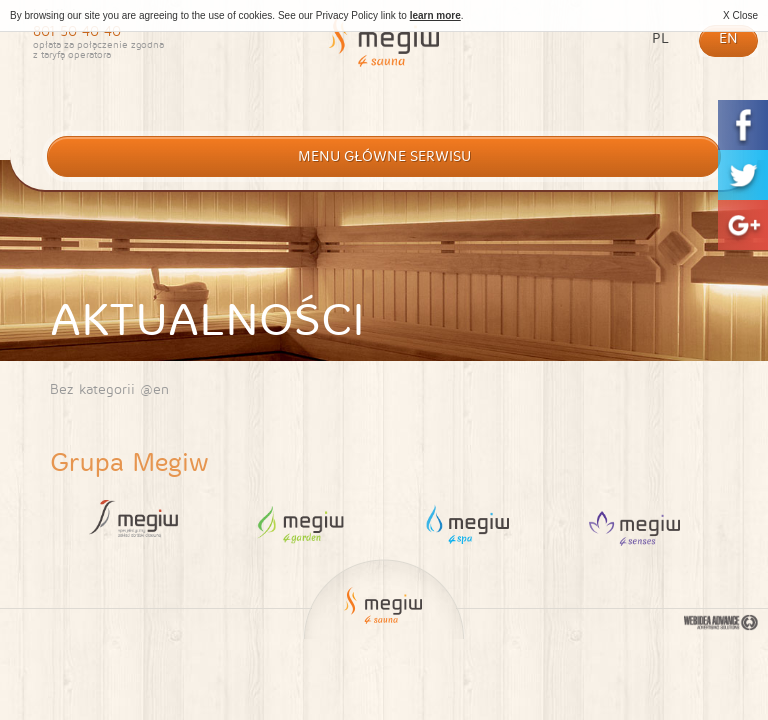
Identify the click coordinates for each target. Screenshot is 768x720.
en (728, 38)
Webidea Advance (721, 625)
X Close (740, 15)
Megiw (384, 53)
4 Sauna (634, 523)
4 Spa (467, 523)
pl (660, 38)
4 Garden (300, 523)
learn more (435, 15)
